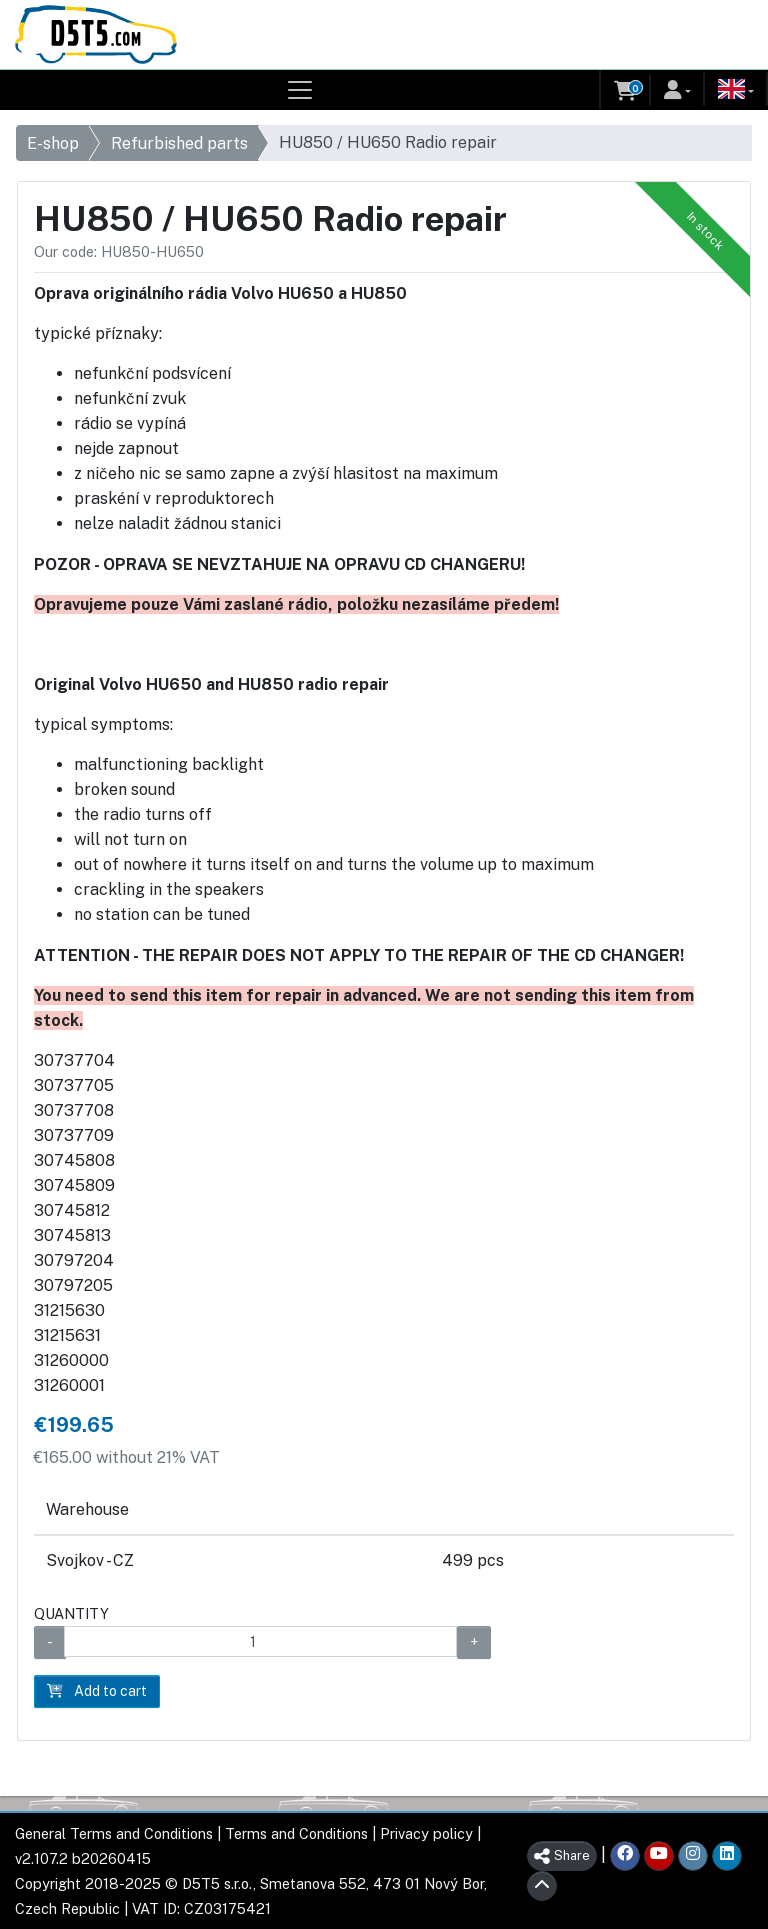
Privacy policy (426, 1833)
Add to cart (97, 1691)
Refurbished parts (179, 143)
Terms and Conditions (296, 1833)
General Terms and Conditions (114, 1833)
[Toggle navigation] (300, 90)
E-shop (53, 143)
